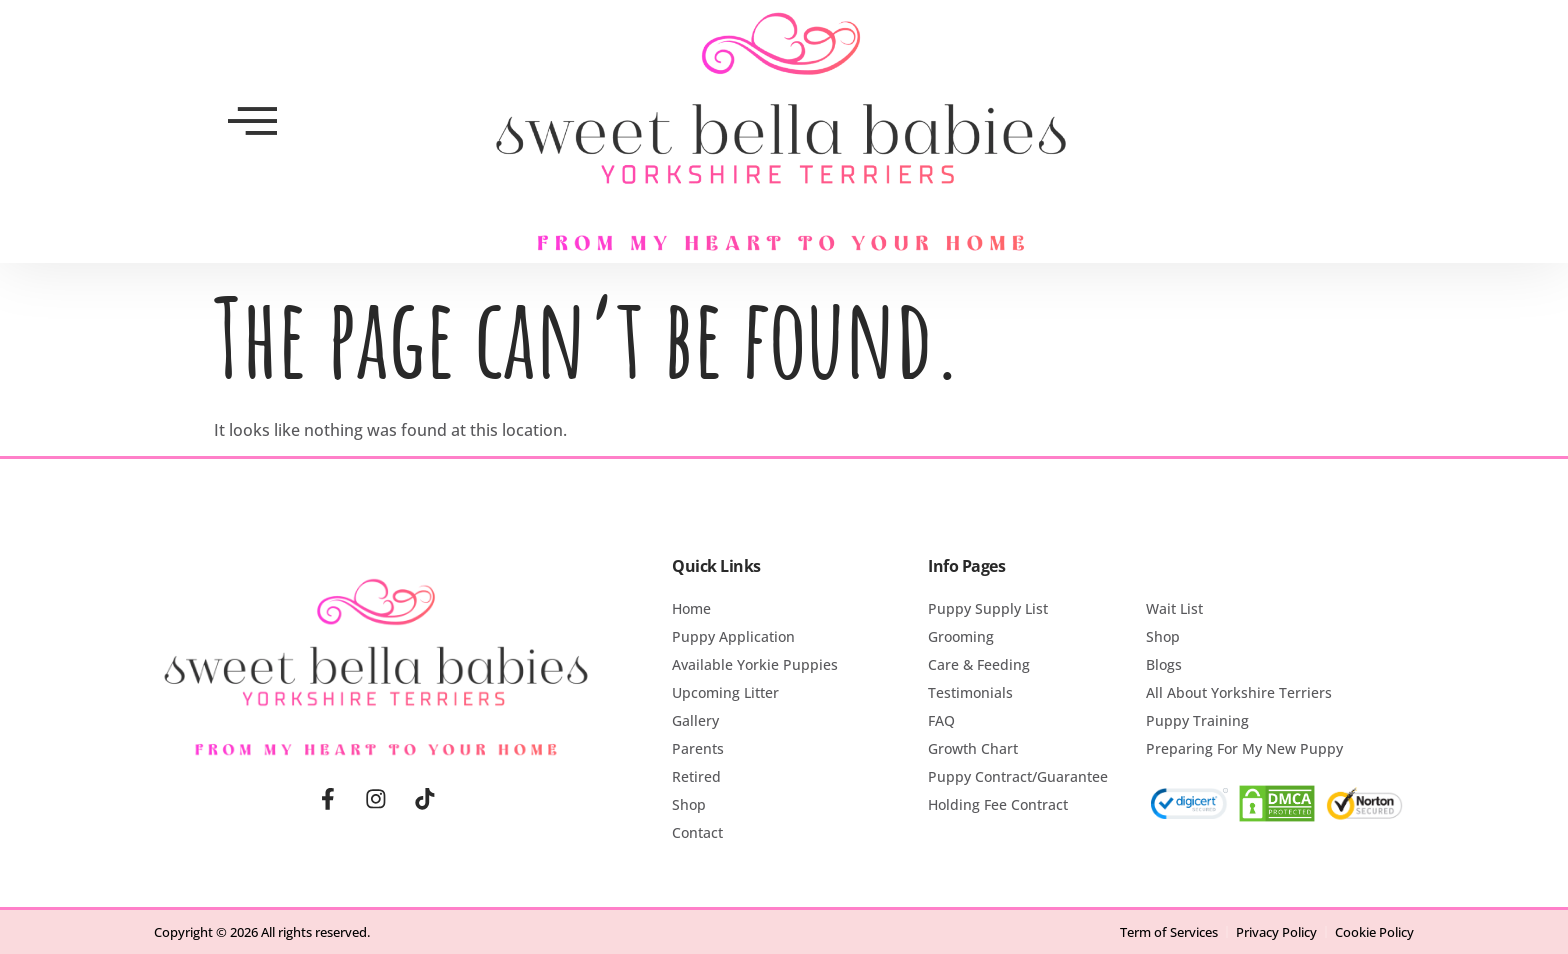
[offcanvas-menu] (252, 121)
